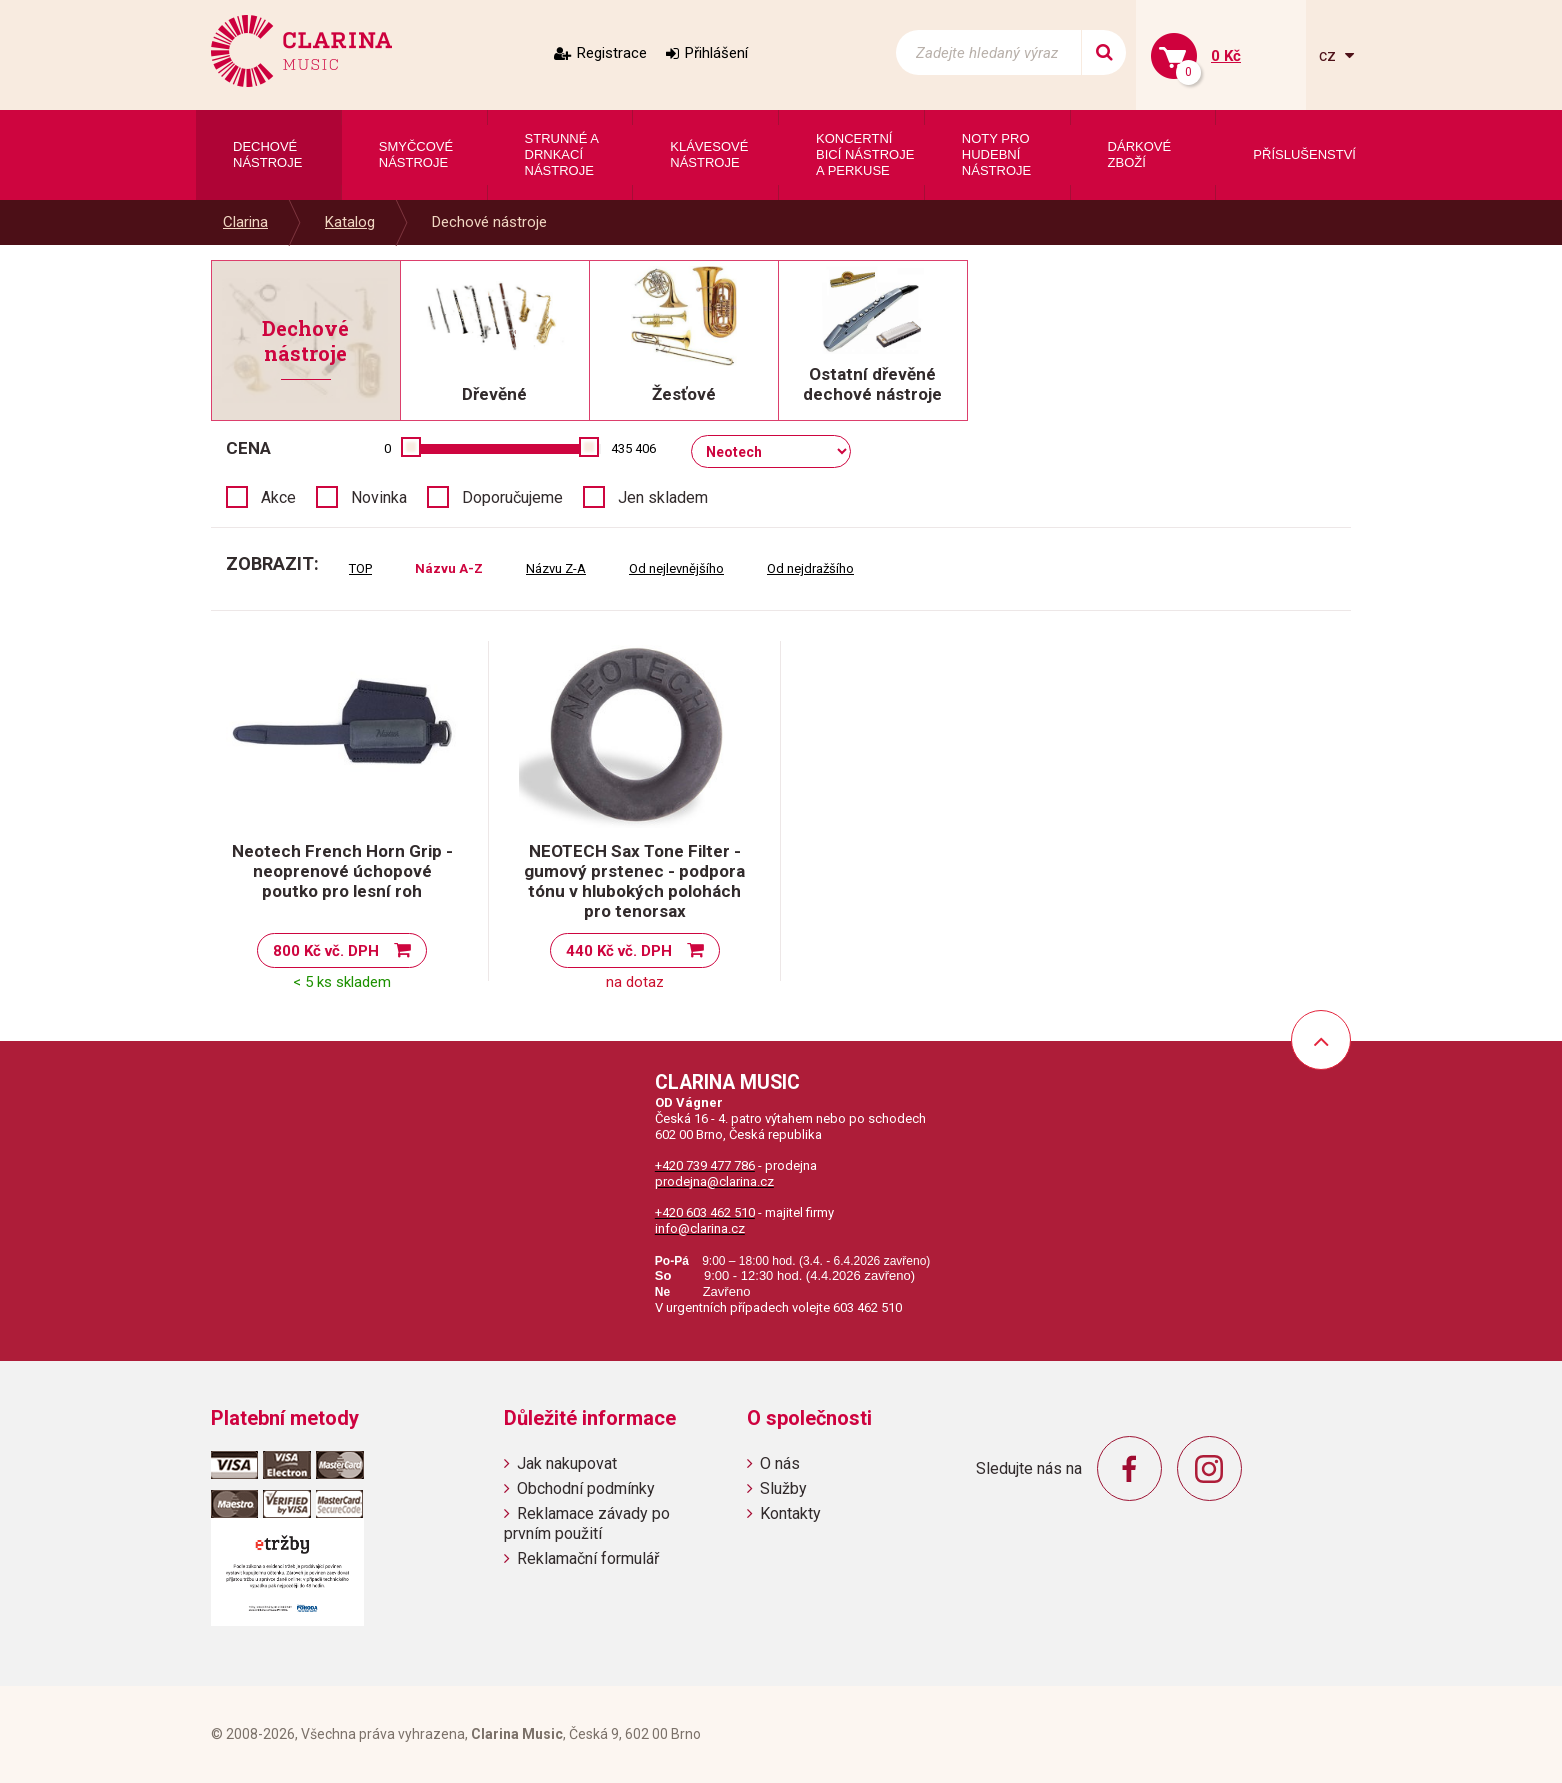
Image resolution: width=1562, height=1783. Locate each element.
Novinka (379, 497)
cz (1329, 55)
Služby (783, 1488)
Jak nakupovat (567, 1463)
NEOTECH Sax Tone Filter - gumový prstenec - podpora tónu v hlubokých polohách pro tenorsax (634, 881)
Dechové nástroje (489, 222)
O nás (780, 1463)
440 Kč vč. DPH (619, 951)
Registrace (612, 53)
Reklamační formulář (588, 1558)
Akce (278, 497)
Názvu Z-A (556, 568)
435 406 (633, 448)
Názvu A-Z (449, 568)
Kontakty (790, 1513)
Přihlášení (716, 53)
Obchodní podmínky (586, 1488)
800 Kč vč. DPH (326, 951)
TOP (360, 568)
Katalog (350, 222)
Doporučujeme (512, 497)
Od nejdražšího (810, 568)
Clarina (245, 222)
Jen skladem (663, 497)
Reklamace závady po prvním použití (587, 1523)
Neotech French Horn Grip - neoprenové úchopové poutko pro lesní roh (342, 871)
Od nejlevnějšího (676, 568)
